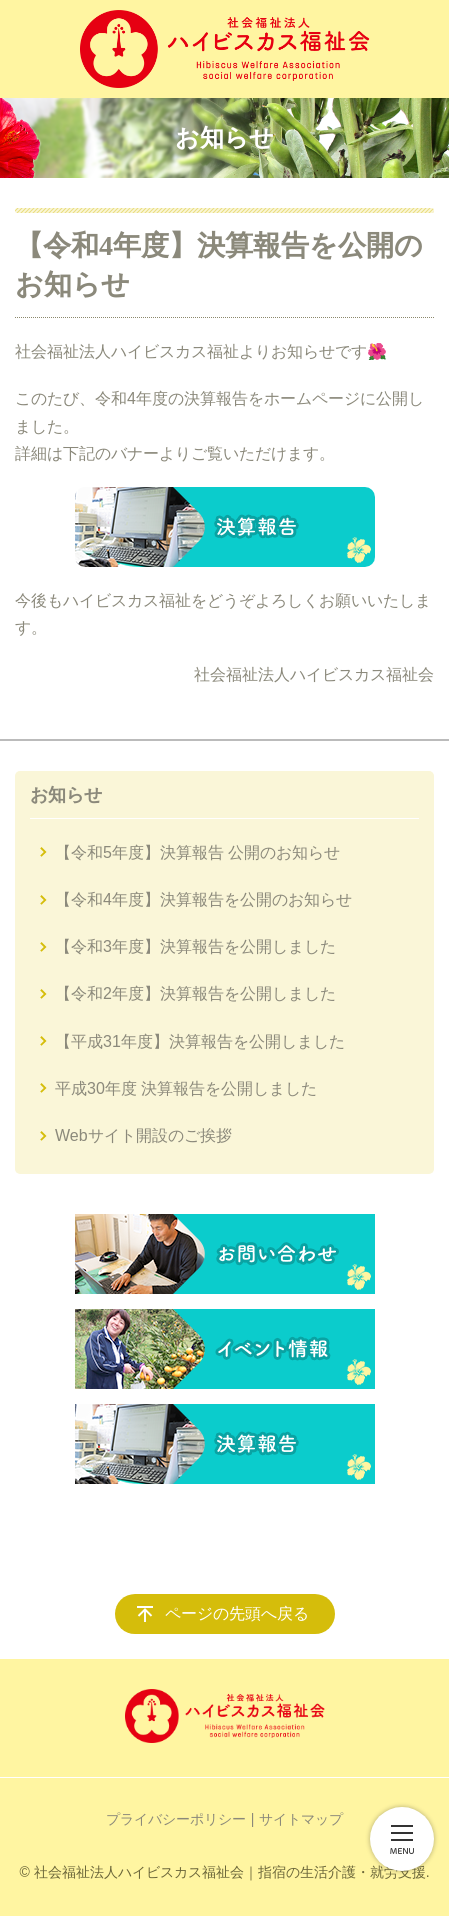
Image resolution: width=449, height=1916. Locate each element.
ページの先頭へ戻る (237, 1613)
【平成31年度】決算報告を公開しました (200, 1041)
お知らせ (66, 795)
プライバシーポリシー (176, 1819)
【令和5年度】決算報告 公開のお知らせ (197, 852)
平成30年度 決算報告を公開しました (186, 1088)
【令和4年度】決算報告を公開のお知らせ (203, 899)
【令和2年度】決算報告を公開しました (195, 993)
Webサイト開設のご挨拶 (143, 1135)
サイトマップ (301, 1819)
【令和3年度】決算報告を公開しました (195, 946)
